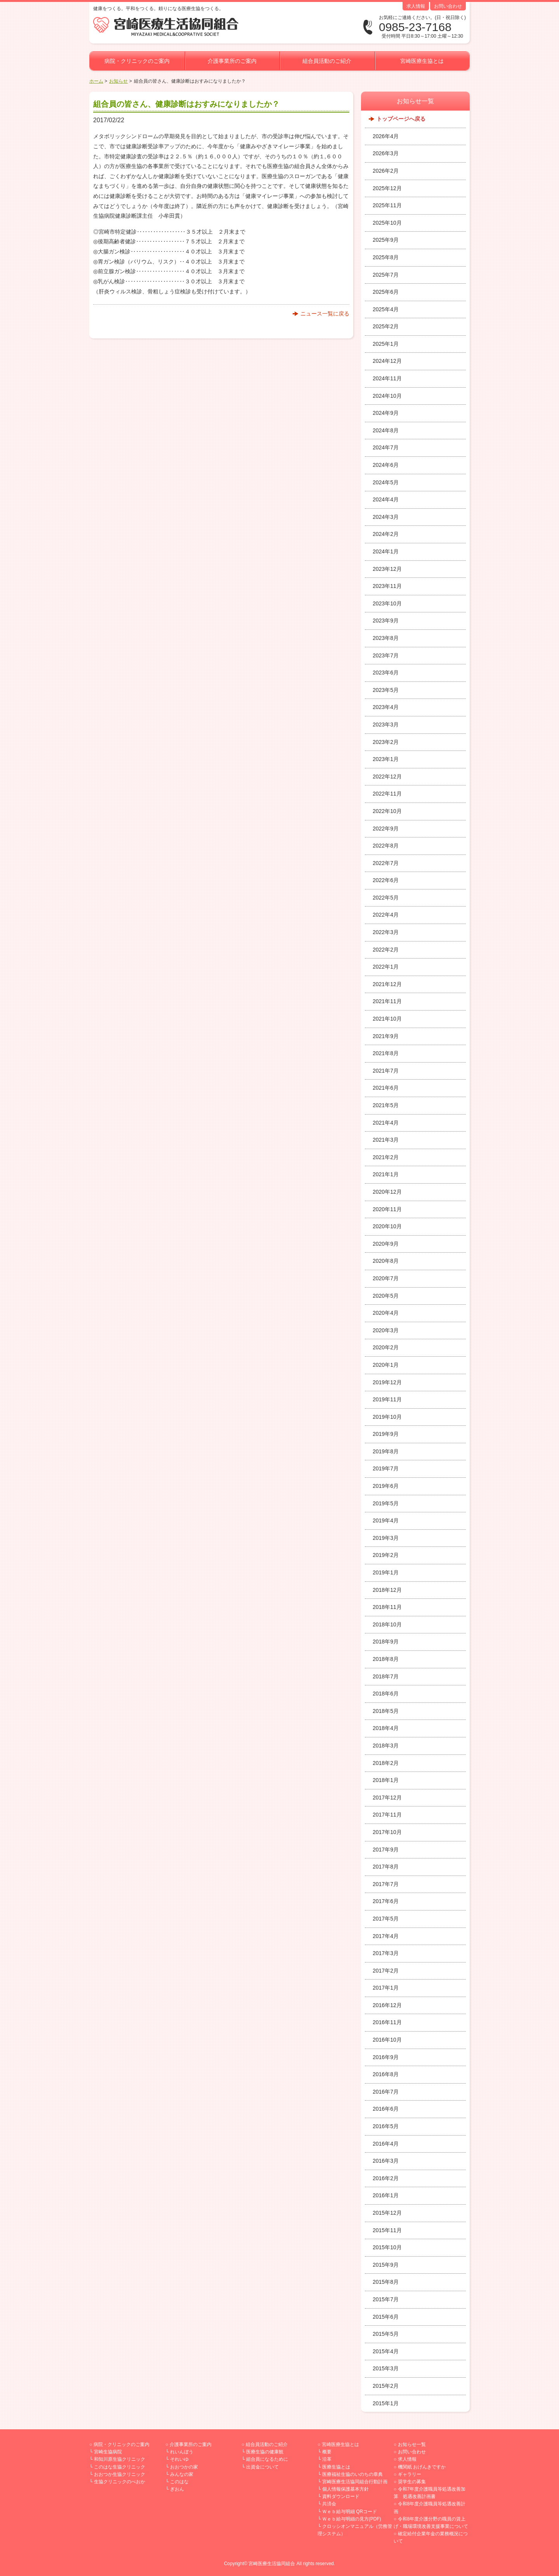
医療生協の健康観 (264, 2452)
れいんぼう (181, 2452)
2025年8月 (386, 257)
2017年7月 (386, 1884)
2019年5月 (386, 1503)
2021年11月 (387, 1001)
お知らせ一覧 (412, 2444)
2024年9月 (386, 413)
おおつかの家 (184, 2467)
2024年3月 (386, 517)
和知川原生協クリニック (119, 2459)
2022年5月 (386, 897)
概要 (327, 2452)
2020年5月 (386, 1296)
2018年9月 (386, 1641)
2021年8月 (386, 1053)
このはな (179, 2481)
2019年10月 (387, 1417)
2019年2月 (386, 1555)
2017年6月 (386, 1901)
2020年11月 (387, 1209)
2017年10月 (387, 1832)
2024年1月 (386, 551)
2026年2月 (386, 171)
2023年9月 (386, 620)
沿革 (327, 2459)
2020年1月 (386, 1365)
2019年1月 (386, 1572)
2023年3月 (386, 724)
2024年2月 (386, 534)
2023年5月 (386, 690)
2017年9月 (386, 1849)
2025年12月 (387, 188)
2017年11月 (387, 1815)
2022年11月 (387, 793)
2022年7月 (386, 863)
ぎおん (177, 2489)
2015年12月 (387, 2213)
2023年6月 (386, 672)
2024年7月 (386, 447)
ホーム (96, 81)
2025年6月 (386, 292)
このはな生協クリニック (119, 2467)
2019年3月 (386, 1538)
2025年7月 (386, 275)
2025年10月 (387, 223)
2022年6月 (386, 880)
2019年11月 (387, 1399)
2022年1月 (386, 967)
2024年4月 (386, 499)
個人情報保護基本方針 (345, 2489)
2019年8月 (386, 1451)
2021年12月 (387, 984)
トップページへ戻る (401, 119)
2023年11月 (387, 586)
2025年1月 (386, 344)
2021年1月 (386, 1174)
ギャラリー (409, 2474)
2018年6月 (386, 1693)
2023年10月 (387, 603)
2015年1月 (386, 2403)
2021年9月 (386, 1036)
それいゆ (179, 2459)
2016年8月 (386, 2074)
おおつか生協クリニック (119, 2474)
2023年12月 (387, 569)
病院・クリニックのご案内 (137, 61)
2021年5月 (386, 1105)
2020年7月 (386, 1278)
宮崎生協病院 (108, 2452)
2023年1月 (386, 759)
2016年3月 (386, 2161)
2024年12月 (387, 361)
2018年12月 (387, 1590)
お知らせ (118, 81)
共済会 (329, 2504)
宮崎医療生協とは (422, 61)
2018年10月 (387, 1624)
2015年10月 (387, 2247)
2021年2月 (386, 1157)
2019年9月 (386, 1434)
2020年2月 (386, 1347)
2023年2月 (386, 742)
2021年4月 (386, 1123)
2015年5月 (386, 2334)
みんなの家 (181, 2474)
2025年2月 (386, 326)
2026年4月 (386, 136)
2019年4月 (386, 1520)
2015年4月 (386, 2351)
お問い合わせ (448, 6)
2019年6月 (386, 1486)
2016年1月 (386, 2195)
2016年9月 (386, 2057)
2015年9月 (386, 2265)
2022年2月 (386, 949)
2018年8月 (386, 1659)
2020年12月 (387, 1192)
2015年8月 (386, 2282)
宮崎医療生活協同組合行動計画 (354, 2481)
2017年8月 (386, 1867)
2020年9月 (386, 1244)
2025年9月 (386, 240)
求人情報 (415, 6)
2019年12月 (387, 1382)
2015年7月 (386, 2299)
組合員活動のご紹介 (326, 61)
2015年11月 (387, 2230)
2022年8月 (386, 845)
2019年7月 (386, 1468)
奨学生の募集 (412, 2481)
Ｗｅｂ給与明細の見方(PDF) (351, 2519)
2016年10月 (387, 2040)
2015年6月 (386, 2317)
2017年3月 (386, 1953)
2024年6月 (386, 465)
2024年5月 (386, 482)
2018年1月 (386, 1780)
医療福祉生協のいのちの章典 (352, 2474)
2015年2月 (386, 2386)
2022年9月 (386, 828)
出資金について (262, 2467)
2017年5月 (386, 1919)
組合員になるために (267, 2459)
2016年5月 (386, 2126)
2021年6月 (386, 1088)
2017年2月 (386, 1971)
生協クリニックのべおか (119, 2481)
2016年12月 (387, 2005)
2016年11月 (387, 2022)
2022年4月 (386, 915)
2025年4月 (386, 309)
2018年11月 (387, 1607)
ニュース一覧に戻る (324, 313)
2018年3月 (386, 1745)
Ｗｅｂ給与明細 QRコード (349, 2511)
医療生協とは (336, 2467)
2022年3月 (386, 932)
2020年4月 (386, 1313)
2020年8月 (386, 1261)
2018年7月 (386, 1676)
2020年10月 (387, 1226)
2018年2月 (386, 1763)
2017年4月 (386, 1936)
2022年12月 (387, 776)
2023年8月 (386, 638)
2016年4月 (386, 2144)
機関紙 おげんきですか (422, 2467)
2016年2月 (386, 2178)
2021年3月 (386, 1140)
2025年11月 (387, 205)
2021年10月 (387, 1019)
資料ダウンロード (340, 2496)
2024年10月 (387, 396)
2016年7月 (386, 2092)
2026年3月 (386, 153)
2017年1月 (386, 1988)
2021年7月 (386, 1071)
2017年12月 (387, 1797)
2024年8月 (386, 430)
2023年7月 (386, 655)
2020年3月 (386, 1330)
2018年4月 (386, 1728)
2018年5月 (386, 1711)
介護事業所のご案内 (232, 61)
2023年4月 (386, 707)
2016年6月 (386, 2109)
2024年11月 (387, 378)
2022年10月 (387, 811)
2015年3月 (386, 2368)
